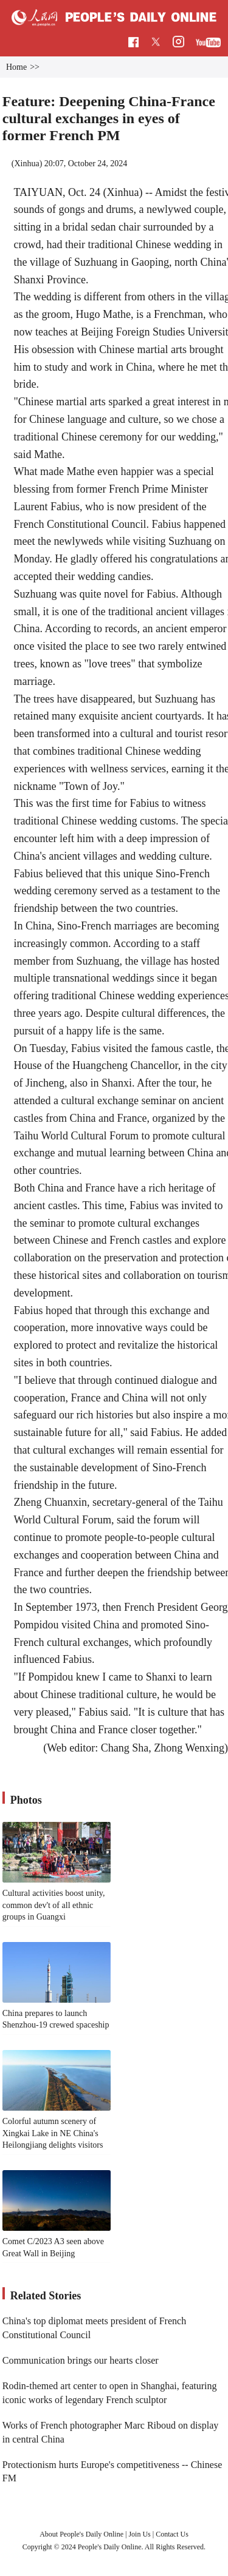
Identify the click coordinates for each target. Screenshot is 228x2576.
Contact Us (172, 2534)
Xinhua (26, 163)
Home (16, 67)
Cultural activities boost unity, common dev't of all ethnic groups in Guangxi (53, 1905)
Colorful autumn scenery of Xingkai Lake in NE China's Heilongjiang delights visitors (52, 2133)
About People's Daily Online (81, 2534)
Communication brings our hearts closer (80, 2360)
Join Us (140, 2534)
